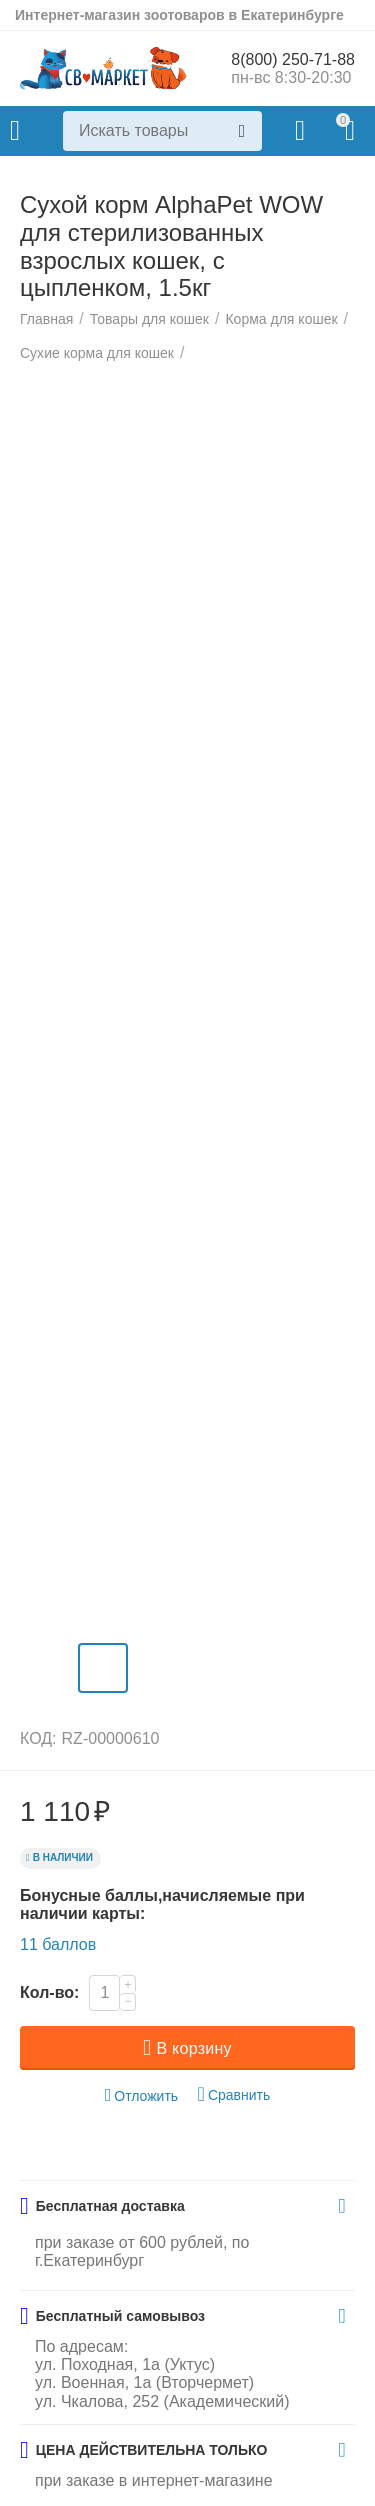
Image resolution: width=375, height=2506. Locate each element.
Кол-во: (49, 1992)
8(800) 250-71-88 (293, 59)
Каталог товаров (15, 131)
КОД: (38, 1738)
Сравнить (234, 2094)
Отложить (142, 2095)
